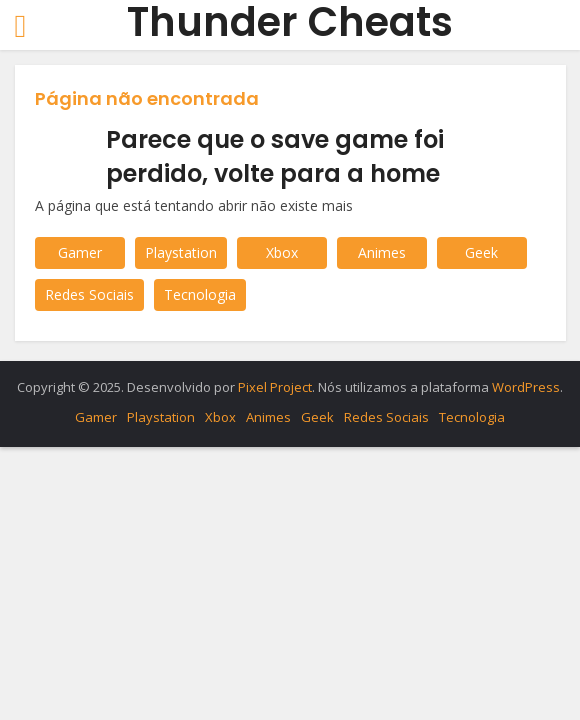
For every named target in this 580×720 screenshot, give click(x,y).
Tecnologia (200, 294)
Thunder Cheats (290, 22)
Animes (382, 252)
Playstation (181, 252)
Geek (481, 252)
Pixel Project (275, 387)
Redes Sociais (89, 294)
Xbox (282, 252)
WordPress (526, 387)
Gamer (80, 252)
